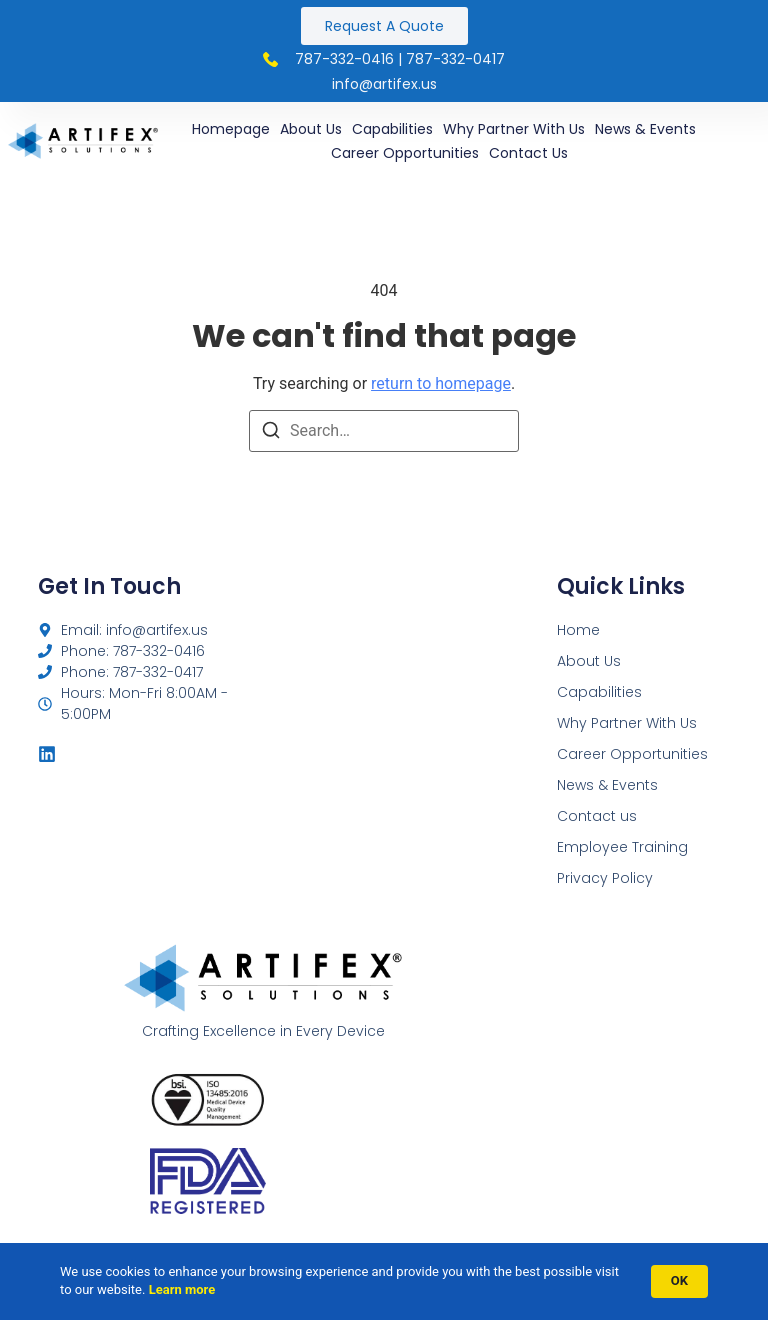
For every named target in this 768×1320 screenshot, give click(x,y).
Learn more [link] (182, 1289)
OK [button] (679, 1280)
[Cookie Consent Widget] (384, 1281)
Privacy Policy (605, 878)
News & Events (645, 129)
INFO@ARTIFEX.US (384, 84)
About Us (311, 129)
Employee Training (622, 847)
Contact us (528, 153)
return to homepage (441, 383)
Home (578, 630)
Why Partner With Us (514, 129)
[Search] (271, 433)
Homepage (231, 129)
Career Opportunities (405, 153)
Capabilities (392, 129)
